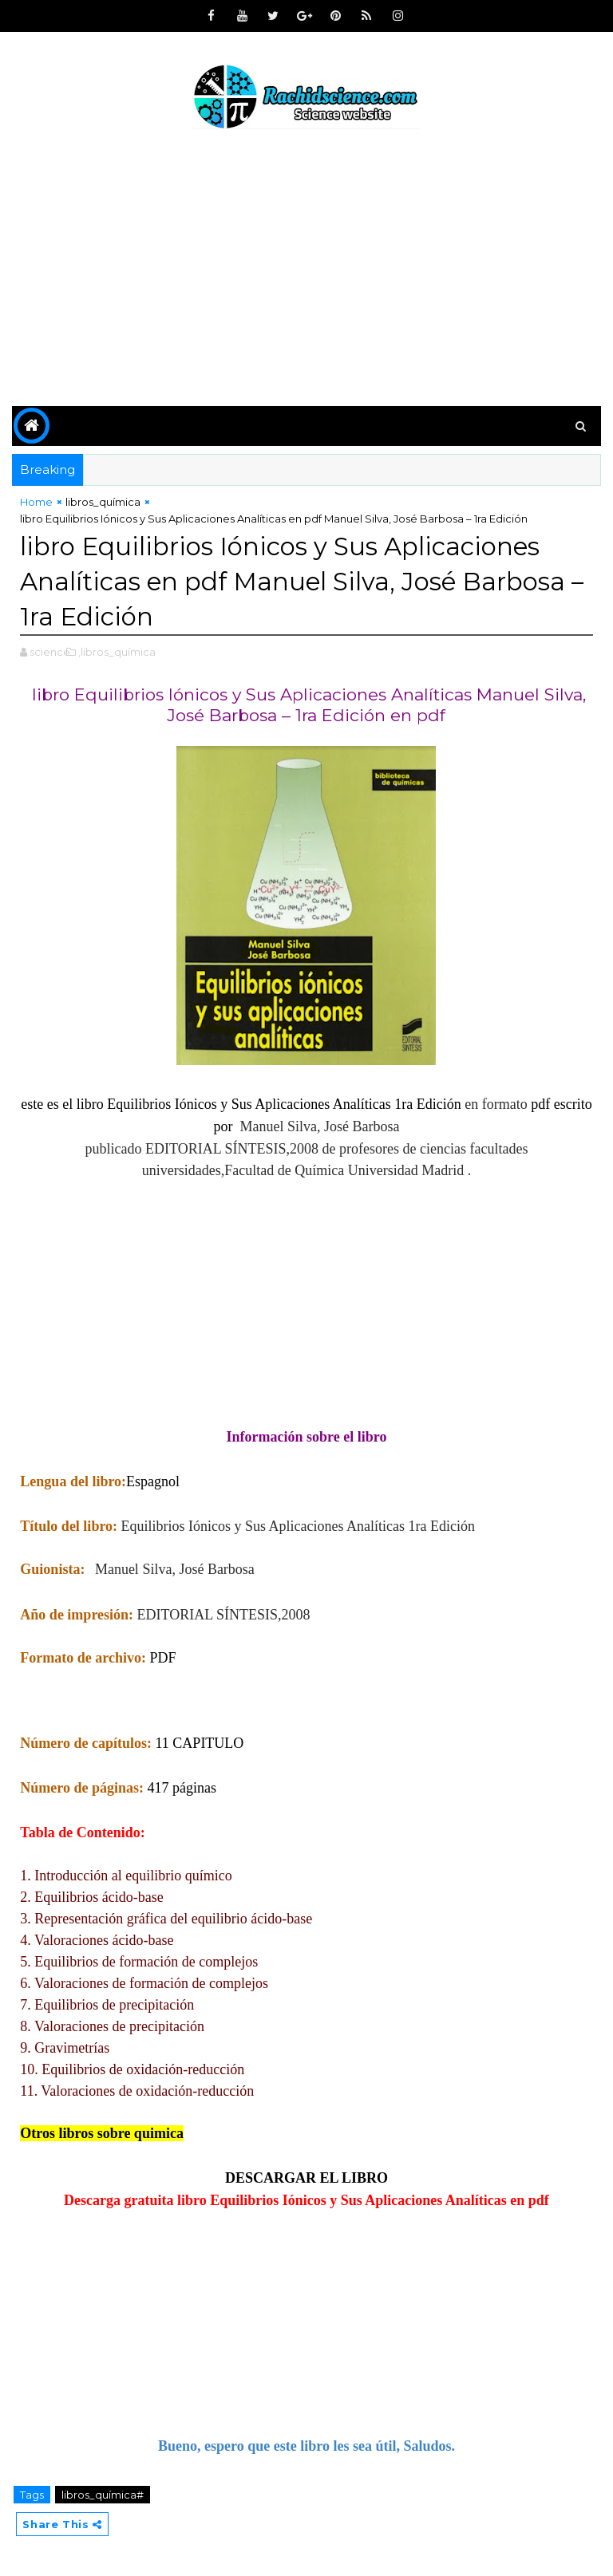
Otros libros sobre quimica (102, 2133)
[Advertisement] (306, 270)
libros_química (102, 501)
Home (36, 501)
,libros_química (117, 651)
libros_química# (102, 2494)
